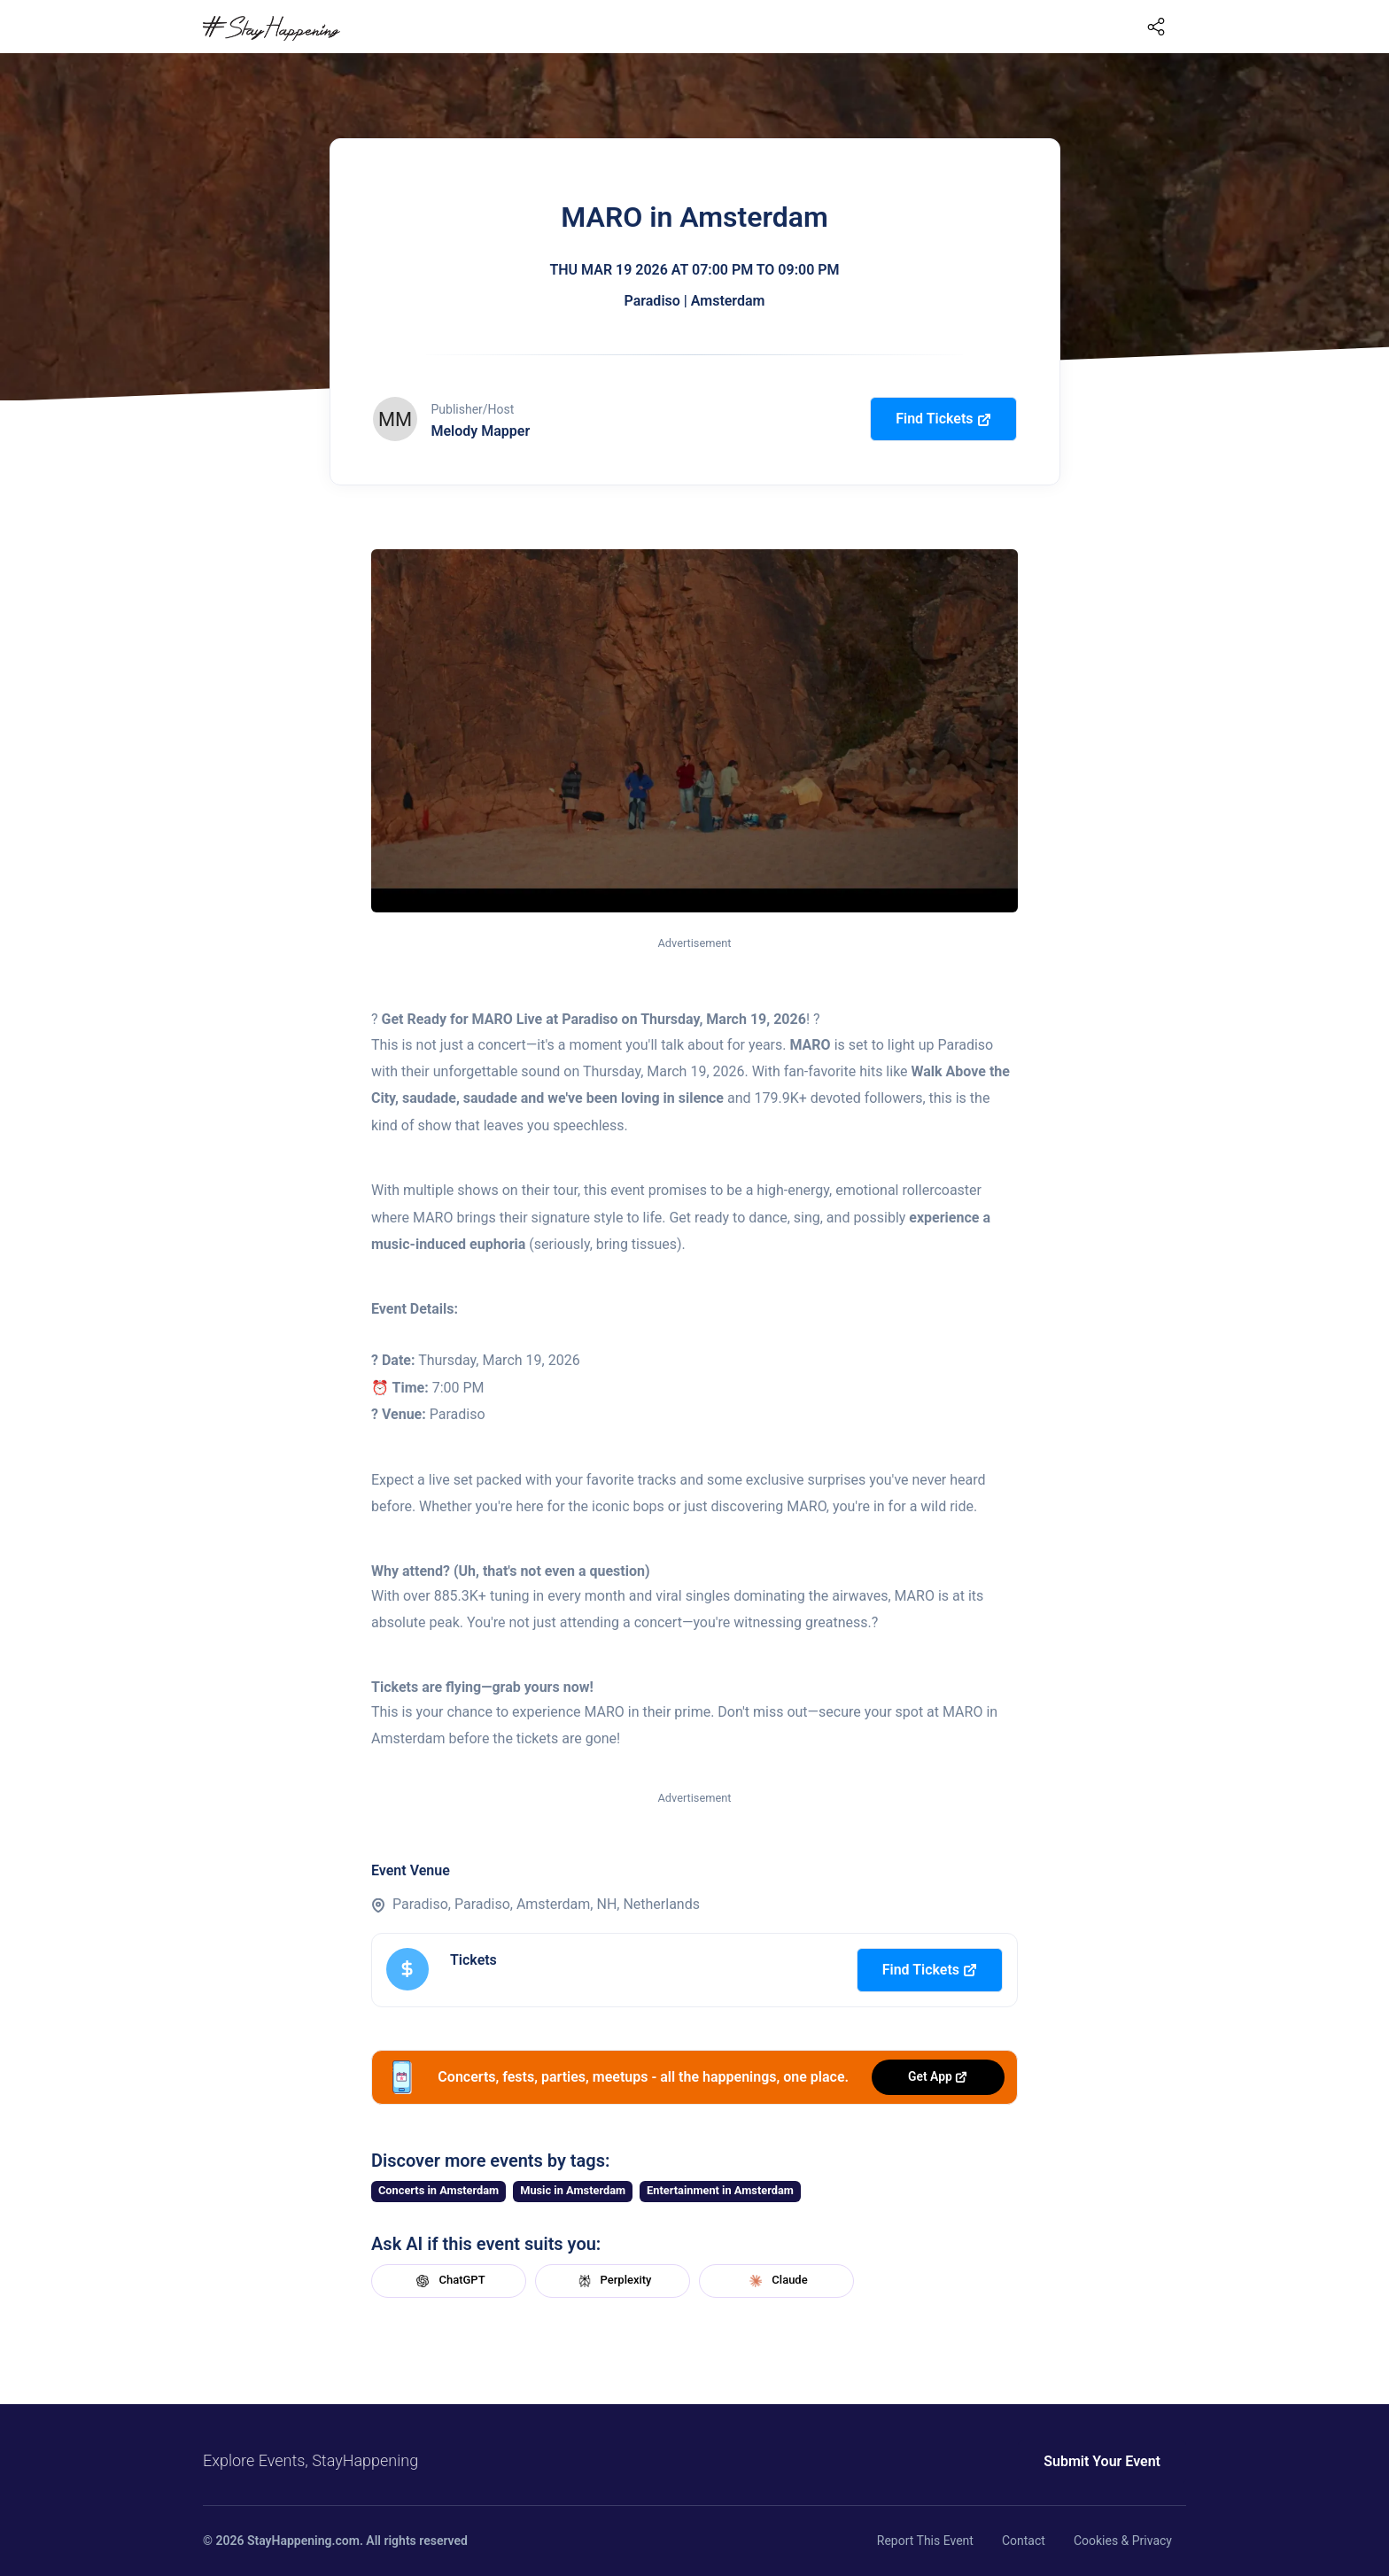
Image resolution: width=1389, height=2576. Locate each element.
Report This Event (925, 2540)
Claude (776, 2281)
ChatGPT (448, 2281)
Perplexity (613, 2281)
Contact (1023, 2540)
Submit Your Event (1102, 2461)
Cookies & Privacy (1123, 2540)
